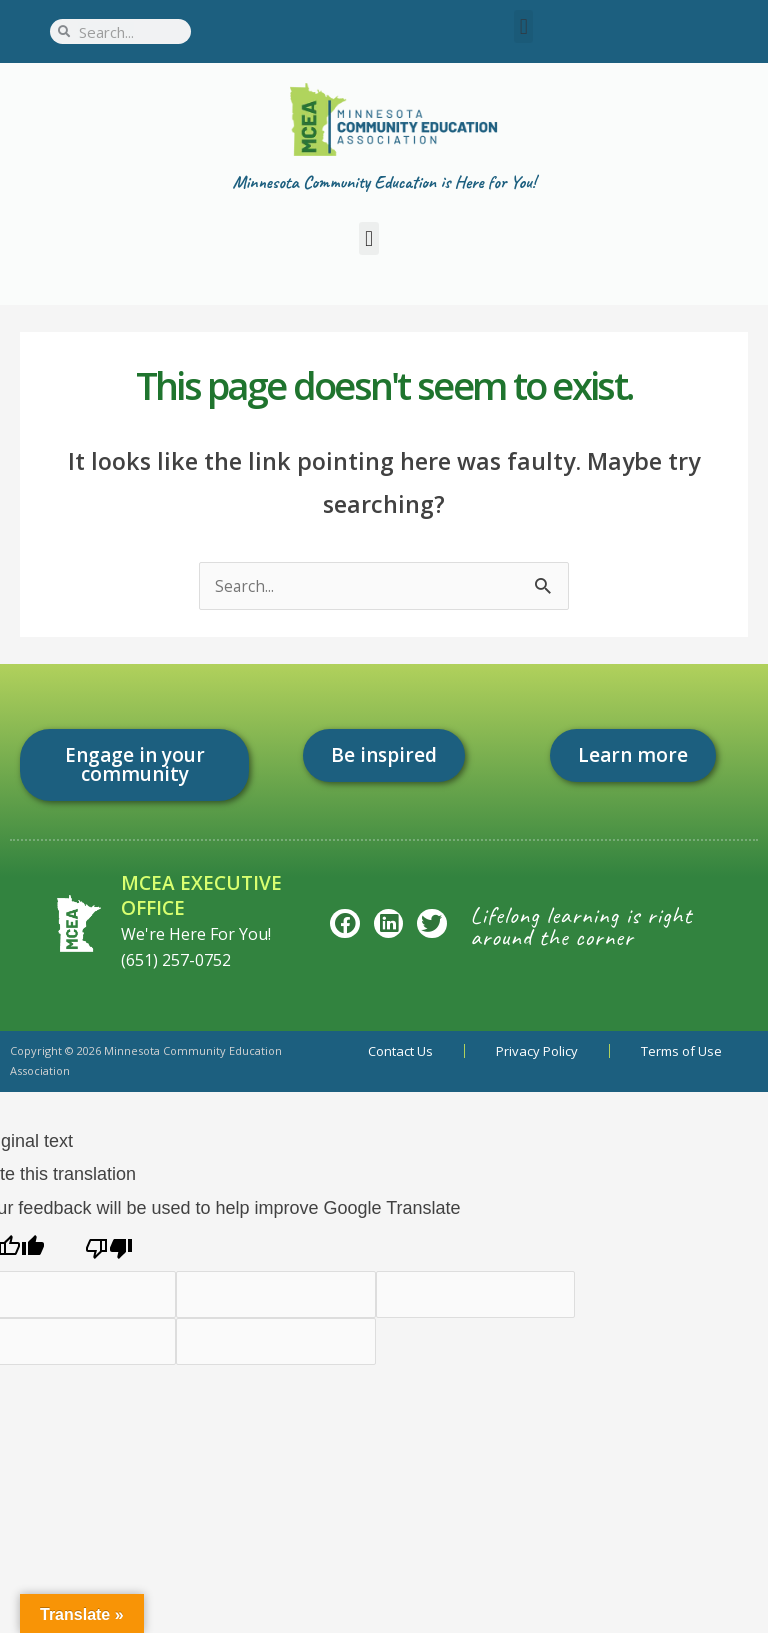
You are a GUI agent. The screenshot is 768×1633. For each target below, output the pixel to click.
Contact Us (400, 1051)
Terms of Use (681, 1051)
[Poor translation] (109, 1248)
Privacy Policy (537, 1051)
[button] (523, 26)
